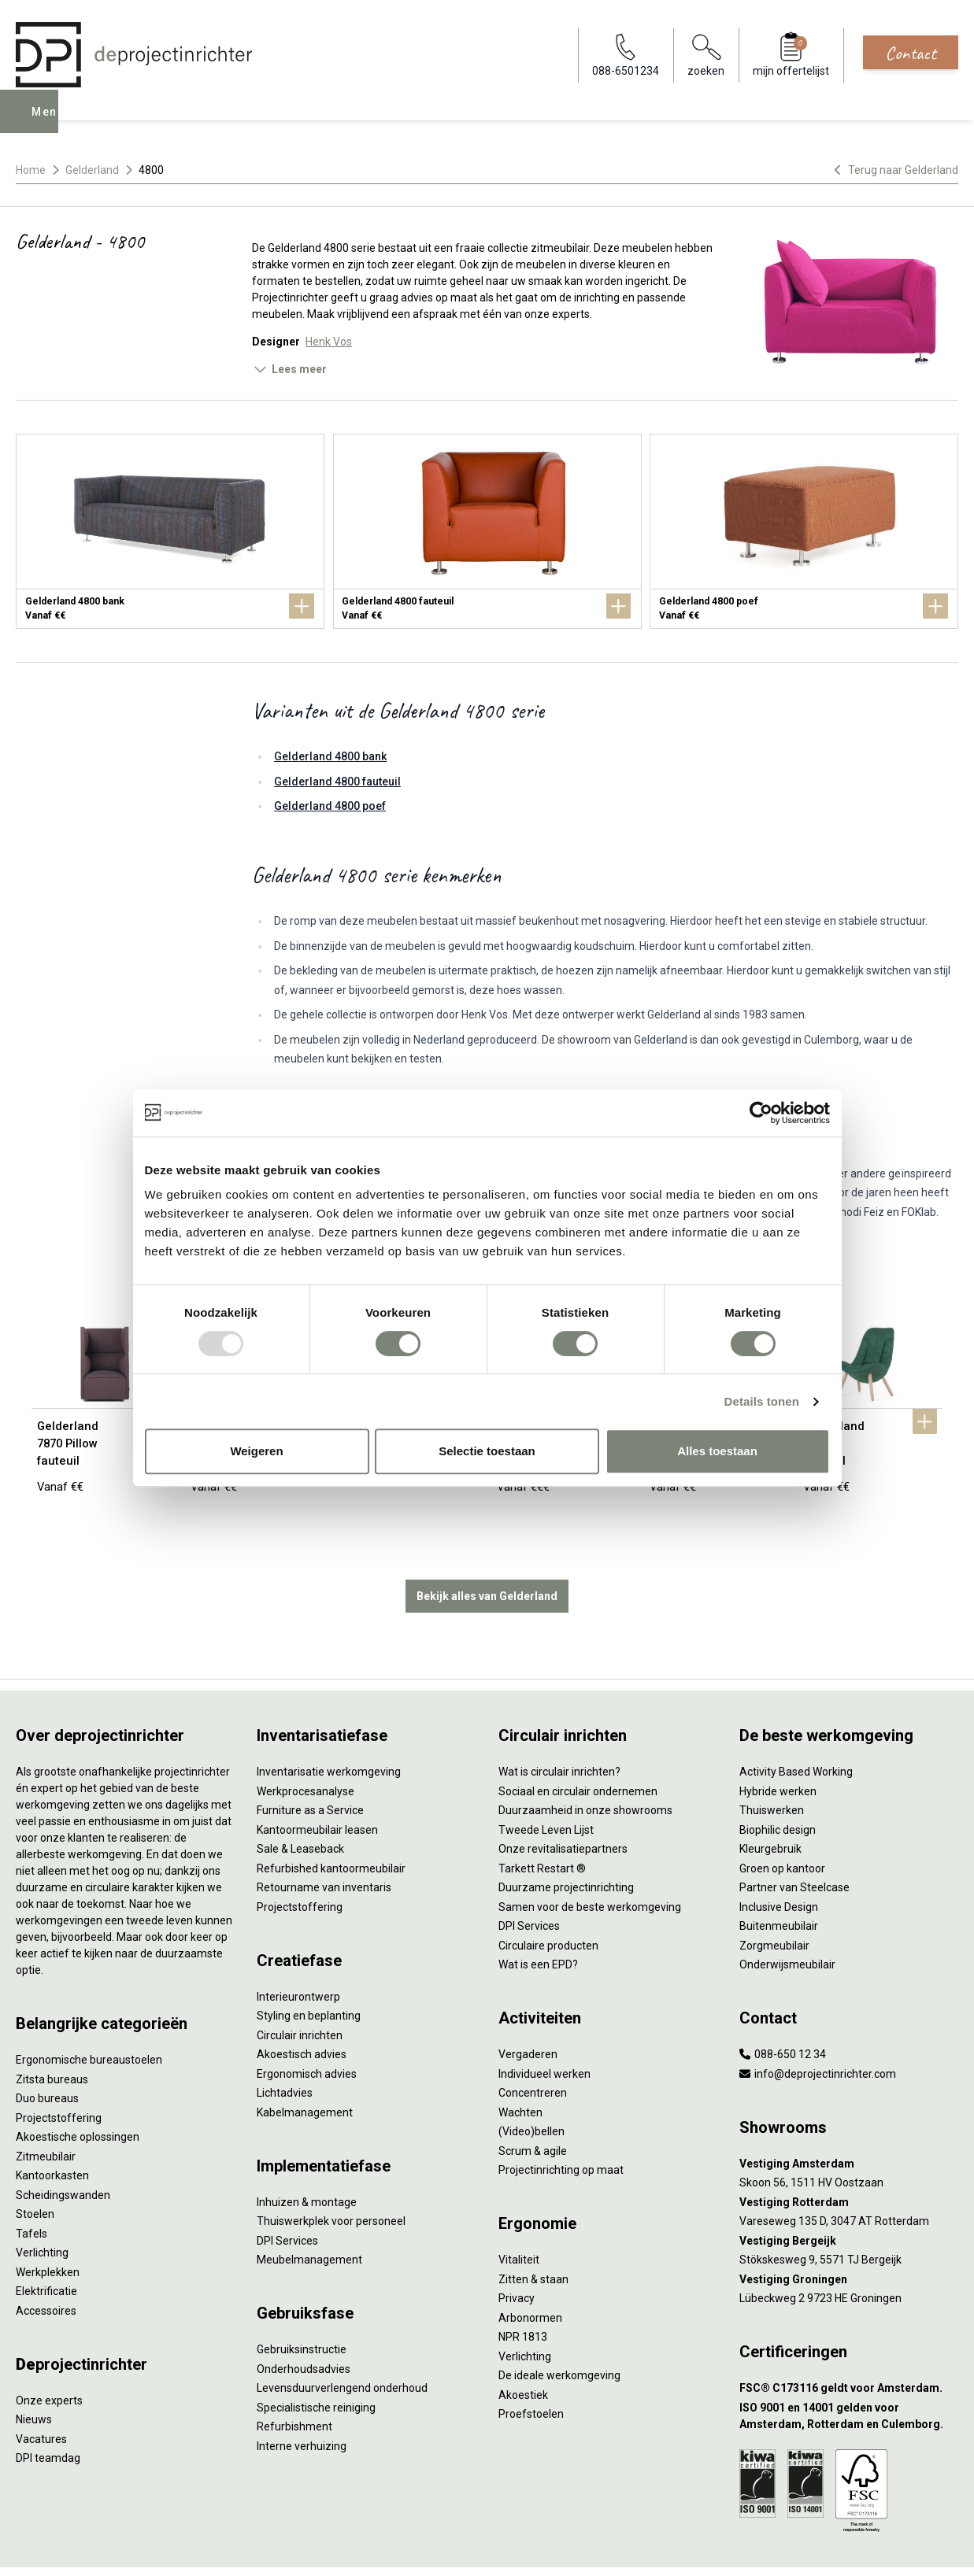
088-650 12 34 (782, 2006)
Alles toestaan (717, 1451)
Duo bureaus (47, 2050)
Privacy (516, 2250)
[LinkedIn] (922, 2547)
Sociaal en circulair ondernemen (577, 1743)
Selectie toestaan (487, 1451)
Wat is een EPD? (538, 1916)
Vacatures (41, 2391)
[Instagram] (946, 2547)
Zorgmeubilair (774, 1897)
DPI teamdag (48, 2410)
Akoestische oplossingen (77, 2089)
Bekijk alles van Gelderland (487, 1548)
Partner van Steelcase (794, 1839)
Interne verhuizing (301, 2398)
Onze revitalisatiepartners (563, 1800)
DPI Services (287, 2192)
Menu (49, 122)
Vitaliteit (518, 2211)
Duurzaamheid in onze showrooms (585, 1762)
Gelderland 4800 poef (330, 806)
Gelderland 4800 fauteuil (337, 781)
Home (31, 170)
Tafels (31, 2185)
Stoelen (35, 2166)
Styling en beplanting (309, 1967)
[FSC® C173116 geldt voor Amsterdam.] (848, 2340)
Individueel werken (544, 2026)
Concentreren (532, 2044)
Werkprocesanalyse (305, 1743)
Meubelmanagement (309, 2211)
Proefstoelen (531, 2366)
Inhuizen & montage (307, 2154)
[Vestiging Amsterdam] (848, 2116)
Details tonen (761, 1401)
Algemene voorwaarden (241, 2547)
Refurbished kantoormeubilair (331, 1820)
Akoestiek (523, 2347)
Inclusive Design (778, 1859)
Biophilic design (777, 1782)
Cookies (327, 2547)
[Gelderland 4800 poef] (803, 531)
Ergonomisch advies (307, 2026)
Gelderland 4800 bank (330, 756)
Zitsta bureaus (52, 2031)
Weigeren (256, 1451)
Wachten (520, 2064)
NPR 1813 (522, 2288)
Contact (910, 53)
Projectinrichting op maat (561, 2122)
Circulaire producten (548, 1897)
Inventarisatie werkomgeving (329, 1723)
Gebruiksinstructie (301, 2301)
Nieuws (34, 2371)
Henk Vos (329, 341)
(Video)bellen (531, 2083)
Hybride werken (778, 1743)
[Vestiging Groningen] (848, 2231)
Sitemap (437, 2547)
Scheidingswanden (63, 2147)
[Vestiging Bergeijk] (848, 2193)
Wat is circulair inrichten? (559, 1723)
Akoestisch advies (301, 2006)
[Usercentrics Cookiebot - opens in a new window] (761, 1113)
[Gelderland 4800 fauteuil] (487, 531)
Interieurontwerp (298, 1948)
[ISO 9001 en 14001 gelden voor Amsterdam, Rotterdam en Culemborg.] (848, 2368)
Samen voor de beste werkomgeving (589, 1859)
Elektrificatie (46, 2243)
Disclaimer (383, 2547)
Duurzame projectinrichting (566, 1839)
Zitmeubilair (46, 2108)
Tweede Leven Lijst (546, 1782)
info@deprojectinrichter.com (817, 2026)
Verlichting (42, 2204)
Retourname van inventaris (324, 1839)
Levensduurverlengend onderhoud (342, 2340)
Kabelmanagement (305, 2064)
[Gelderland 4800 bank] (170, 531)
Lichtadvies (285, 2044)
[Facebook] (897, 2547)
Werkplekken (48, 2224)
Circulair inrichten (300, 1987)
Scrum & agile (532, 2103)
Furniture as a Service (310, 1762)
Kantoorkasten (52, 2127)
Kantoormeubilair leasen (317, 1782)
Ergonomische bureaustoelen (89, 2011)
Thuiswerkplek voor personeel (331, 2173)
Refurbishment (294, 2378)
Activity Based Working (796, 1723)
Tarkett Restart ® (542, 1820)
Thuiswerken (771, 1762)
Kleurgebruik (770, 1800)
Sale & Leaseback (300, 1800)
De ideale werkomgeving (559, 2327)
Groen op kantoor (782, 1820)
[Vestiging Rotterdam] (848, 2154)
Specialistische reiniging (316, 2359)
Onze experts (49, 2352)
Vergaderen (527, 2006)
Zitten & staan (533, 2231)
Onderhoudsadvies (303, 2321)
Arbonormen (530, 2270)
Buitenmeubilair (778, 1878)
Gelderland (92, 170)
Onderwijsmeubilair (787, 1916)
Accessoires (46, 2262)
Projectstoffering (59, 2070)
